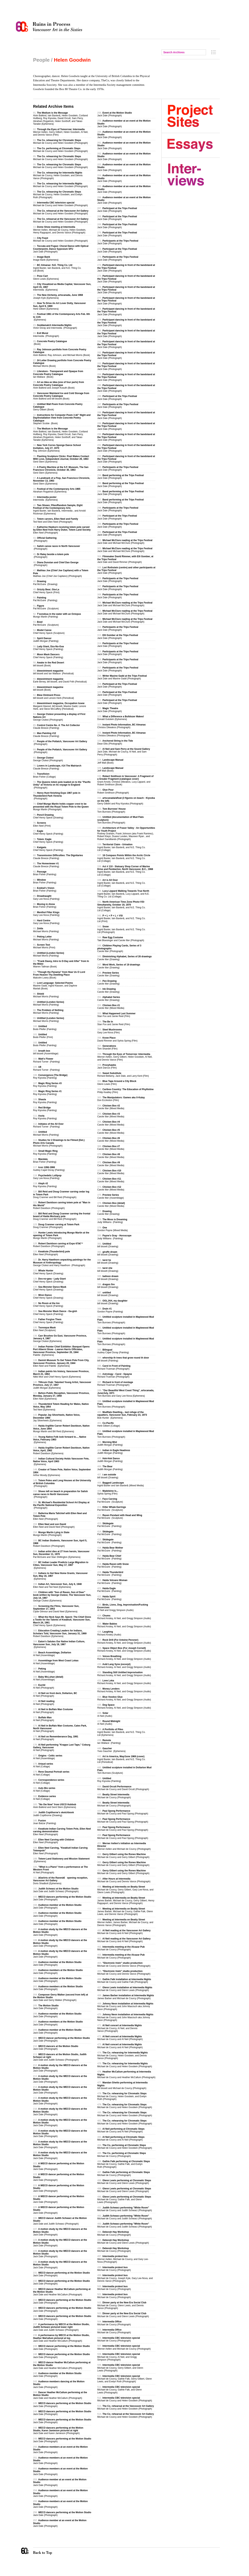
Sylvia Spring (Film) (107, 1492)
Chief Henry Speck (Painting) (48, 648)
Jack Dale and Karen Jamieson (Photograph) (58, 2430)
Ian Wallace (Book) (58, 374)
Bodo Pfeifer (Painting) (45, 1027)
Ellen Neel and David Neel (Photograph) (54, 1525)
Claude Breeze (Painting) (56, 726)
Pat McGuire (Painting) (45, 599)
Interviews (193, 175)
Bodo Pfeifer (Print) (43, 1036)
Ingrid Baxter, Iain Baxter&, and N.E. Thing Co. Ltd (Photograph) (121, 929)
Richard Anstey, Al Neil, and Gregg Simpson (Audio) (124, 1617)
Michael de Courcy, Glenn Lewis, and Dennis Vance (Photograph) (121, 2305)
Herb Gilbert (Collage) (108, 1424)
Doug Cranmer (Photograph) (56, 1226)
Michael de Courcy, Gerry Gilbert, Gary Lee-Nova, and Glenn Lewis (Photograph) (125, 1889)
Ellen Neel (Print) (42, 824)
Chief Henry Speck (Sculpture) (49, 631)
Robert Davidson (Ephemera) (60, 1633)
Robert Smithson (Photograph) (113, 791)
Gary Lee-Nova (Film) (109, 1031)
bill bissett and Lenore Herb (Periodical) (53, 696)
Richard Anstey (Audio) (109, 1633)
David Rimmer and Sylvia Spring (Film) (117, 1039)
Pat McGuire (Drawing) (45, 582)
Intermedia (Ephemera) (45, 498)
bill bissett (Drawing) (107, 1245)
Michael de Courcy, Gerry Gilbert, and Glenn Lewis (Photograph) (120, 2368)
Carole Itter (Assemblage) (110, 1196)
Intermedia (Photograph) (46, 334)
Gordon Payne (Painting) (110, 1310)
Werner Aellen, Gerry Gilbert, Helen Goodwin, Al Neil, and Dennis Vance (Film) (60, 132)
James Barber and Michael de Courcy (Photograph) (125, 1997)
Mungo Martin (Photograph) (61, 806)
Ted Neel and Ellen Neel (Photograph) (55, 520)
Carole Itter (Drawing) (118, 966)
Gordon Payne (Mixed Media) (112, 1229)
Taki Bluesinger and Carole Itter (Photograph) (120, 939)
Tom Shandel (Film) (107, 1047)
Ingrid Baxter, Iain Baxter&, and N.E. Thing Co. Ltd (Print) (121, 918)
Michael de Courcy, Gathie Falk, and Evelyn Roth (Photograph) (123, 2164)
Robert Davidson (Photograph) (58, 1245)
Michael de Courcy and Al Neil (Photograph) (124, 1932)
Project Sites (193, 116)
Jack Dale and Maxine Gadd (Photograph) (122, 677)
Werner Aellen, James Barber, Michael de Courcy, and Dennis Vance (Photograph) (125, 1922)
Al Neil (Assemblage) (52, 1654)
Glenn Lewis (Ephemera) (46, 277)
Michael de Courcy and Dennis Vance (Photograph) (123, 1880)
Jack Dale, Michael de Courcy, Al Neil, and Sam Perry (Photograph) (123, 752)
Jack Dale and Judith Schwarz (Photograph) (56, 1890)
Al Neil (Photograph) (43, 1686)
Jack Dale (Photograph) (61, 249)
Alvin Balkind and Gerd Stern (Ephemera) (54, 1806)
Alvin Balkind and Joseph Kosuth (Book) (58, 385)
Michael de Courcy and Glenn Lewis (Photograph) (124, 1989)
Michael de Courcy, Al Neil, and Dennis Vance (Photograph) (119, 2028)
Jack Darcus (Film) (107, 1066)
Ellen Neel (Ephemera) (61, 1396)
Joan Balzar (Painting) (44, 1822)
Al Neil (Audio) (104, 1714)
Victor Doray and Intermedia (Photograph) (55, 326)
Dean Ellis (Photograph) (115, 742)
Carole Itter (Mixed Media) (110, 1006)
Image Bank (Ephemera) (46, 258)
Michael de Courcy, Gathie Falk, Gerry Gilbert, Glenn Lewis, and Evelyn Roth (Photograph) (124, 2379)
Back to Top (50, 2551)
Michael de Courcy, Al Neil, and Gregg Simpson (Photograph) (118, 2357)
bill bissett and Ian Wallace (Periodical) (53, 672)
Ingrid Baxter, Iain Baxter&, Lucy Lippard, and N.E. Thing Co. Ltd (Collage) (123, 894)
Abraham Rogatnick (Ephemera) (56, 490)
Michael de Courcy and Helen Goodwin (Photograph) (60, 141)
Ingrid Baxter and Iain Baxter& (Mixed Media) (120, 1484)
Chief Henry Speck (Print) (46, 591)
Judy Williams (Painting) (112, 1221)
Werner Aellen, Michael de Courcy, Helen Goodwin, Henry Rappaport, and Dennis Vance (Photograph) (59, 230)
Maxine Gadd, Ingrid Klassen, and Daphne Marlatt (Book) (55, 986)
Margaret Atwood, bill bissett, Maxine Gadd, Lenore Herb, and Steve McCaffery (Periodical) (59, 706)
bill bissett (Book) (48, 664)
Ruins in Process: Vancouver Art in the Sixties (50, 26)
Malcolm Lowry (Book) (59, 975)
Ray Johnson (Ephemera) (57, 448)
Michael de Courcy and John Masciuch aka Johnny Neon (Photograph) (125, 2006)
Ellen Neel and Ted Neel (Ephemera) (57, 1585)
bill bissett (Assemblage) (45, 1052)
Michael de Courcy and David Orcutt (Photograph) (123, 1788)
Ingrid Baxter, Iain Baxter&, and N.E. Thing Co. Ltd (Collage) (121, 847)
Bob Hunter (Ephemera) (122, 1415)
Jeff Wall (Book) (110, 761)
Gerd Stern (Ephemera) (61, 459)
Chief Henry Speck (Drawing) (48, 816)
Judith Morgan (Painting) (46, 639)
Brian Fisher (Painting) (44, 873)
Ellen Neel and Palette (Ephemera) (61, 1363)
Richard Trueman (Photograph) (114, 1367)
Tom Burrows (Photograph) (111, 810)
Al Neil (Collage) (43, 1765)
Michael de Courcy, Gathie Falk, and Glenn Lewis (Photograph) (124, 2199)
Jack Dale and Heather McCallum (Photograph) (61, 2338)
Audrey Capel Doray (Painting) (49, 1168)
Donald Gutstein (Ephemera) (120, 718)
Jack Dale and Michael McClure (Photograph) (124, 541)
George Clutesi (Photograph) (48, 759)
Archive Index (213, 52)
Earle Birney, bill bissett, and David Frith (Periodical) (60, 680)
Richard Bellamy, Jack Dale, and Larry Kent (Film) (123, 1074)
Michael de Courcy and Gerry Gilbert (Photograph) (123, 1855)
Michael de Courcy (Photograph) (114, 1796)
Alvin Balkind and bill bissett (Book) (61, 396)
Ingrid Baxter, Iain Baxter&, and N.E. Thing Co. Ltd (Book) (57, 268)
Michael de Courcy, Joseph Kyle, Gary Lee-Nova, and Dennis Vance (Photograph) (125, 2278)
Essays (193, 145)
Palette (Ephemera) (61, 1350)
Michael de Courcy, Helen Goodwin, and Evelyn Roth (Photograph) (57, 194)
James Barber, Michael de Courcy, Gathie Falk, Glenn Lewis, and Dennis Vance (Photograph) (125, 1911)
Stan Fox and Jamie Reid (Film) (116, 1015)
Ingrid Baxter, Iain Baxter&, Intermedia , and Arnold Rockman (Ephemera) (59, 509)
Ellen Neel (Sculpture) (44, 1329)
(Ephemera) (60, 1565)
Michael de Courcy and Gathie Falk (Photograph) (124, 1980)
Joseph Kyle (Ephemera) (58, 296)
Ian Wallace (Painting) (109, 1741)
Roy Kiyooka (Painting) (50, 1076)
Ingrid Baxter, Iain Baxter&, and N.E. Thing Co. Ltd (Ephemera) (121, 1732)
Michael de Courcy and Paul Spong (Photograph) (122, 1812)
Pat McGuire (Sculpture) (46, 607)
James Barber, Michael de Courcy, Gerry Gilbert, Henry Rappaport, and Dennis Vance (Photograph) (125, 1900)
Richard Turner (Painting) (46, 1060)
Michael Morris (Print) (44, 946)
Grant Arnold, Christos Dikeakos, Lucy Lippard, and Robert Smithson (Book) (125, 780)
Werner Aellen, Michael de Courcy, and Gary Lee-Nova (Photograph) (123, 2259)
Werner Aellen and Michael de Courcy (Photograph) (124, 2347)
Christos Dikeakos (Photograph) (121, 726)
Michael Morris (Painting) (46, 930)
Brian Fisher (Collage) (44, 775)
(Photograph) (45, 539)
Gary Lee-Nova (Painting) (46, 897)
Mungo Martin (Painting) (57, 615)
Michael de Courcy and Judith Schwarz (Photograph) (124, 2209)
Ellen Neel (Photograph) (62, 530)
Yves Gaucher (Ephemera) (111, 1750)
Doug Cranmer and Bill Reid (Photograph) (61, 1216)
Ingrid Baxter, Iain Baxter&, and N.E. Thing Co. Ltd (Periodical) (121, 1759)
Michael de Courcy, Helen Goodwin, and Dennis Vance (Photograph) (58, 175)
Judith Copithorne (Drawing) (53, 1814)
